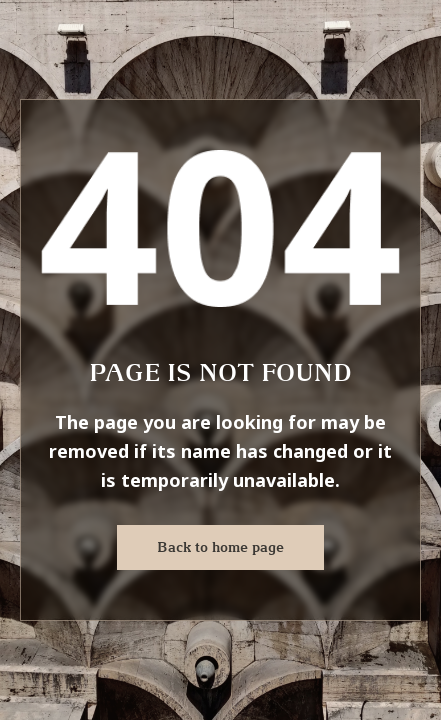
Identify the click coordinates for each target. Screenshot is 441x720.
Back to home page (220, 547)
